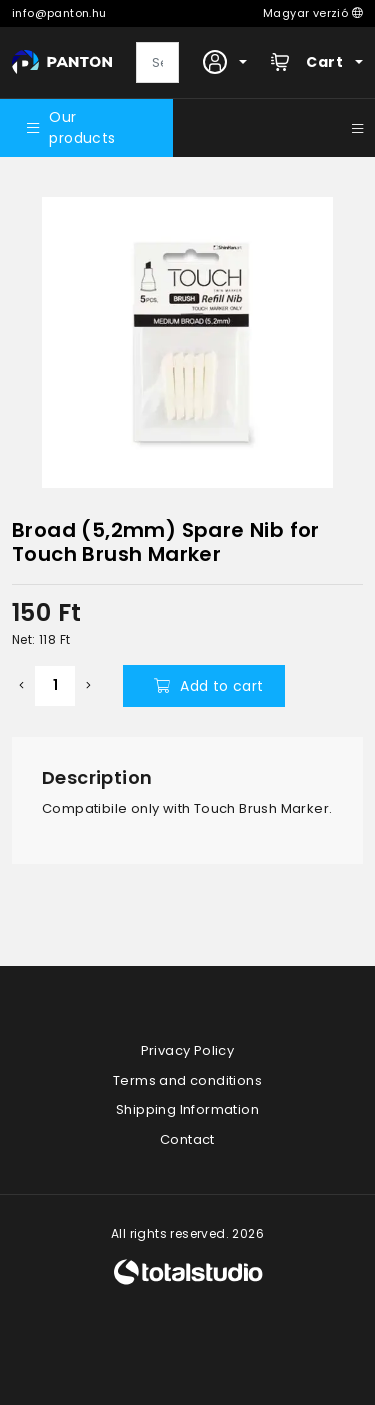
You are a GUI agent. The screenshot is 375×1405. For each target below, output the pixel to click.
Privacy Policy (188, 1050)
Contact (187, 1139)
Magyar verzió (313, 13)
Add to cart (209, 686)
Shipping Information (187, 1109)
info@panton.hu (59, 13)
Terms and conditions (187, 1080)
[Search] (157, 63)
